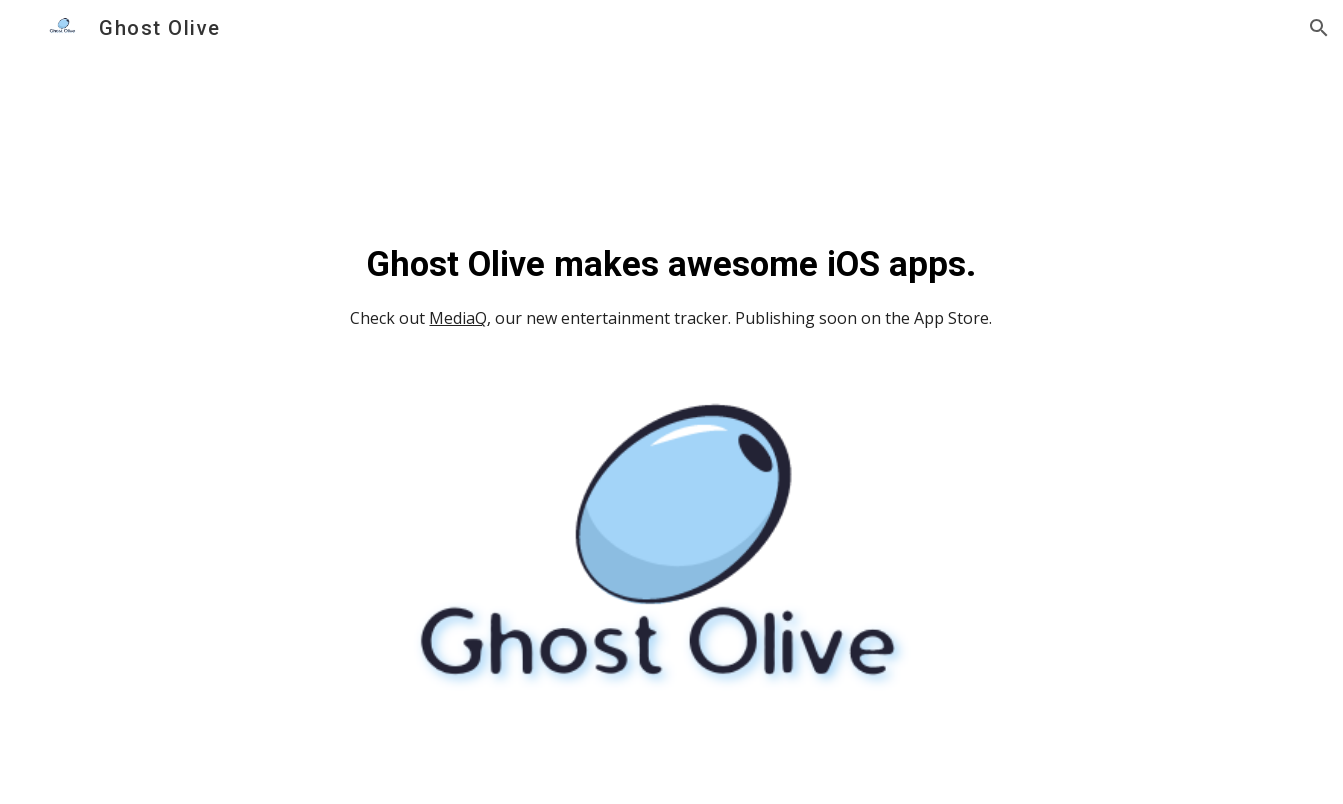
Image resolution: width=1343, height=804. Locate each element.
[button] (1319, 28)
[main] (672, 311)
